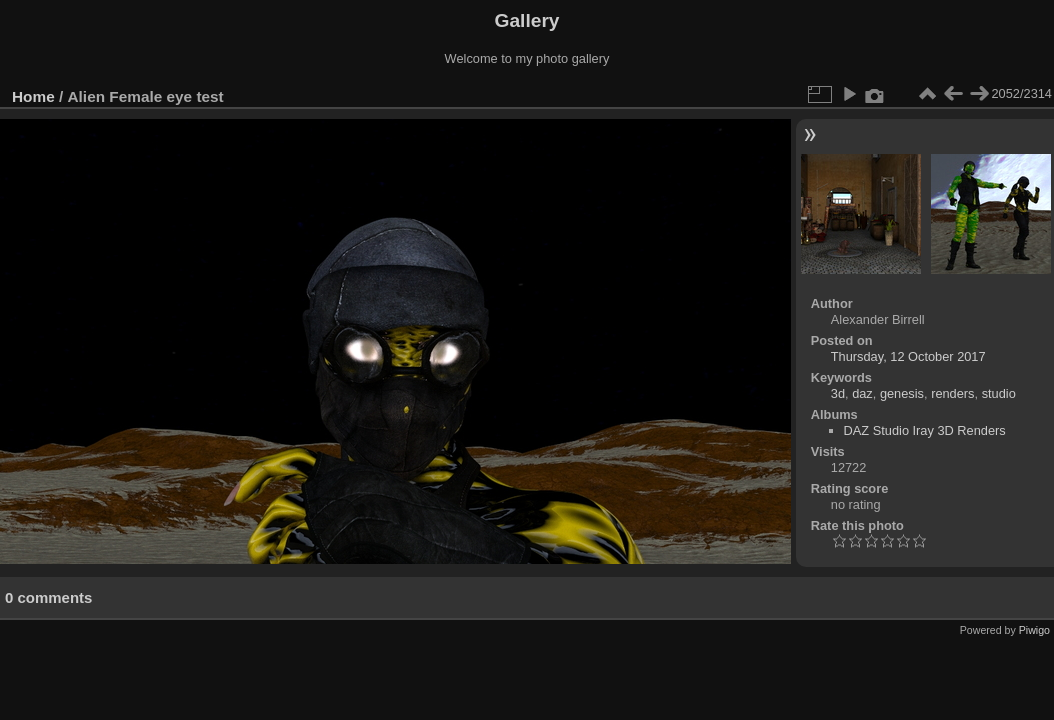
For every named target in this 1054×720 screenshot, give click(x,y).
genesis (902, 393)
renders (952, 393)
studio (999, 393)
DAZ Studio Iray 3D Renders (925, 430)
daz (862, 393)
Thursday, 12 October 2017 (908, 356)
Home (33, 96)
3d (838, 393)
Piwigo (1034, 630)
